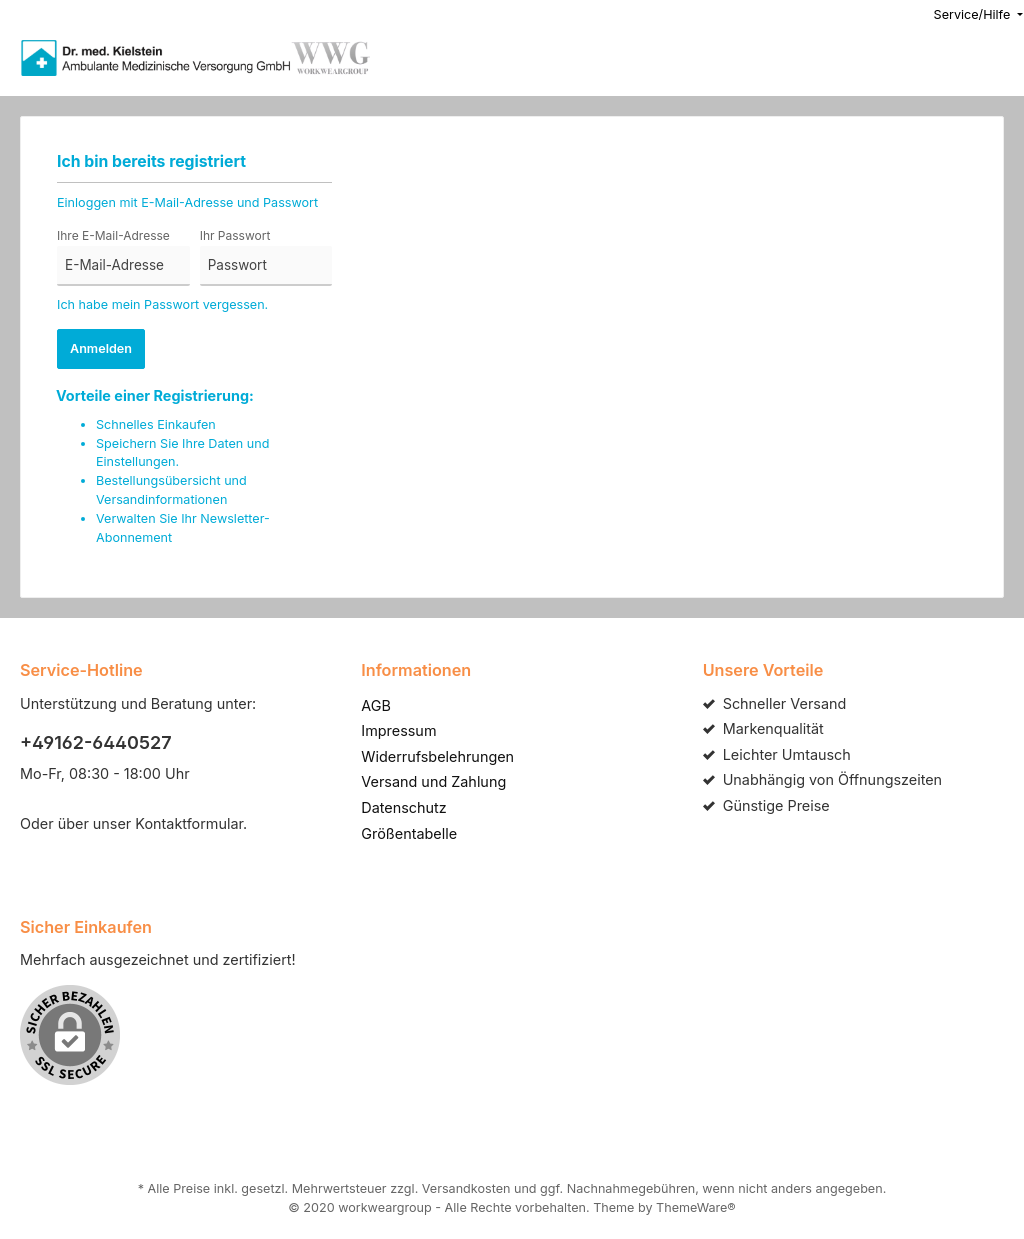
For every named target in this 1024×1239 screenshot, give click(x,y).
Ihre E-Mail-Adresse (110, 236)
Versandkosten (467, 1170)
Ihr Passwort (233, 236)
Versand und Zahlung (429, 762)
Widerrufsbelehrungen (432, 737)
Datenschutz (401, 788)
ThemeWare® (682, 1189)
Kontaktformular (179, 804)
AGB (376, 686)
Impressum (396, 711)
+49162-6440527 (88, 723)
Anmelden (100, 349)
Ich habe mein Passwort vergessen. (157, 305)
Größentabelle (406, 814)
